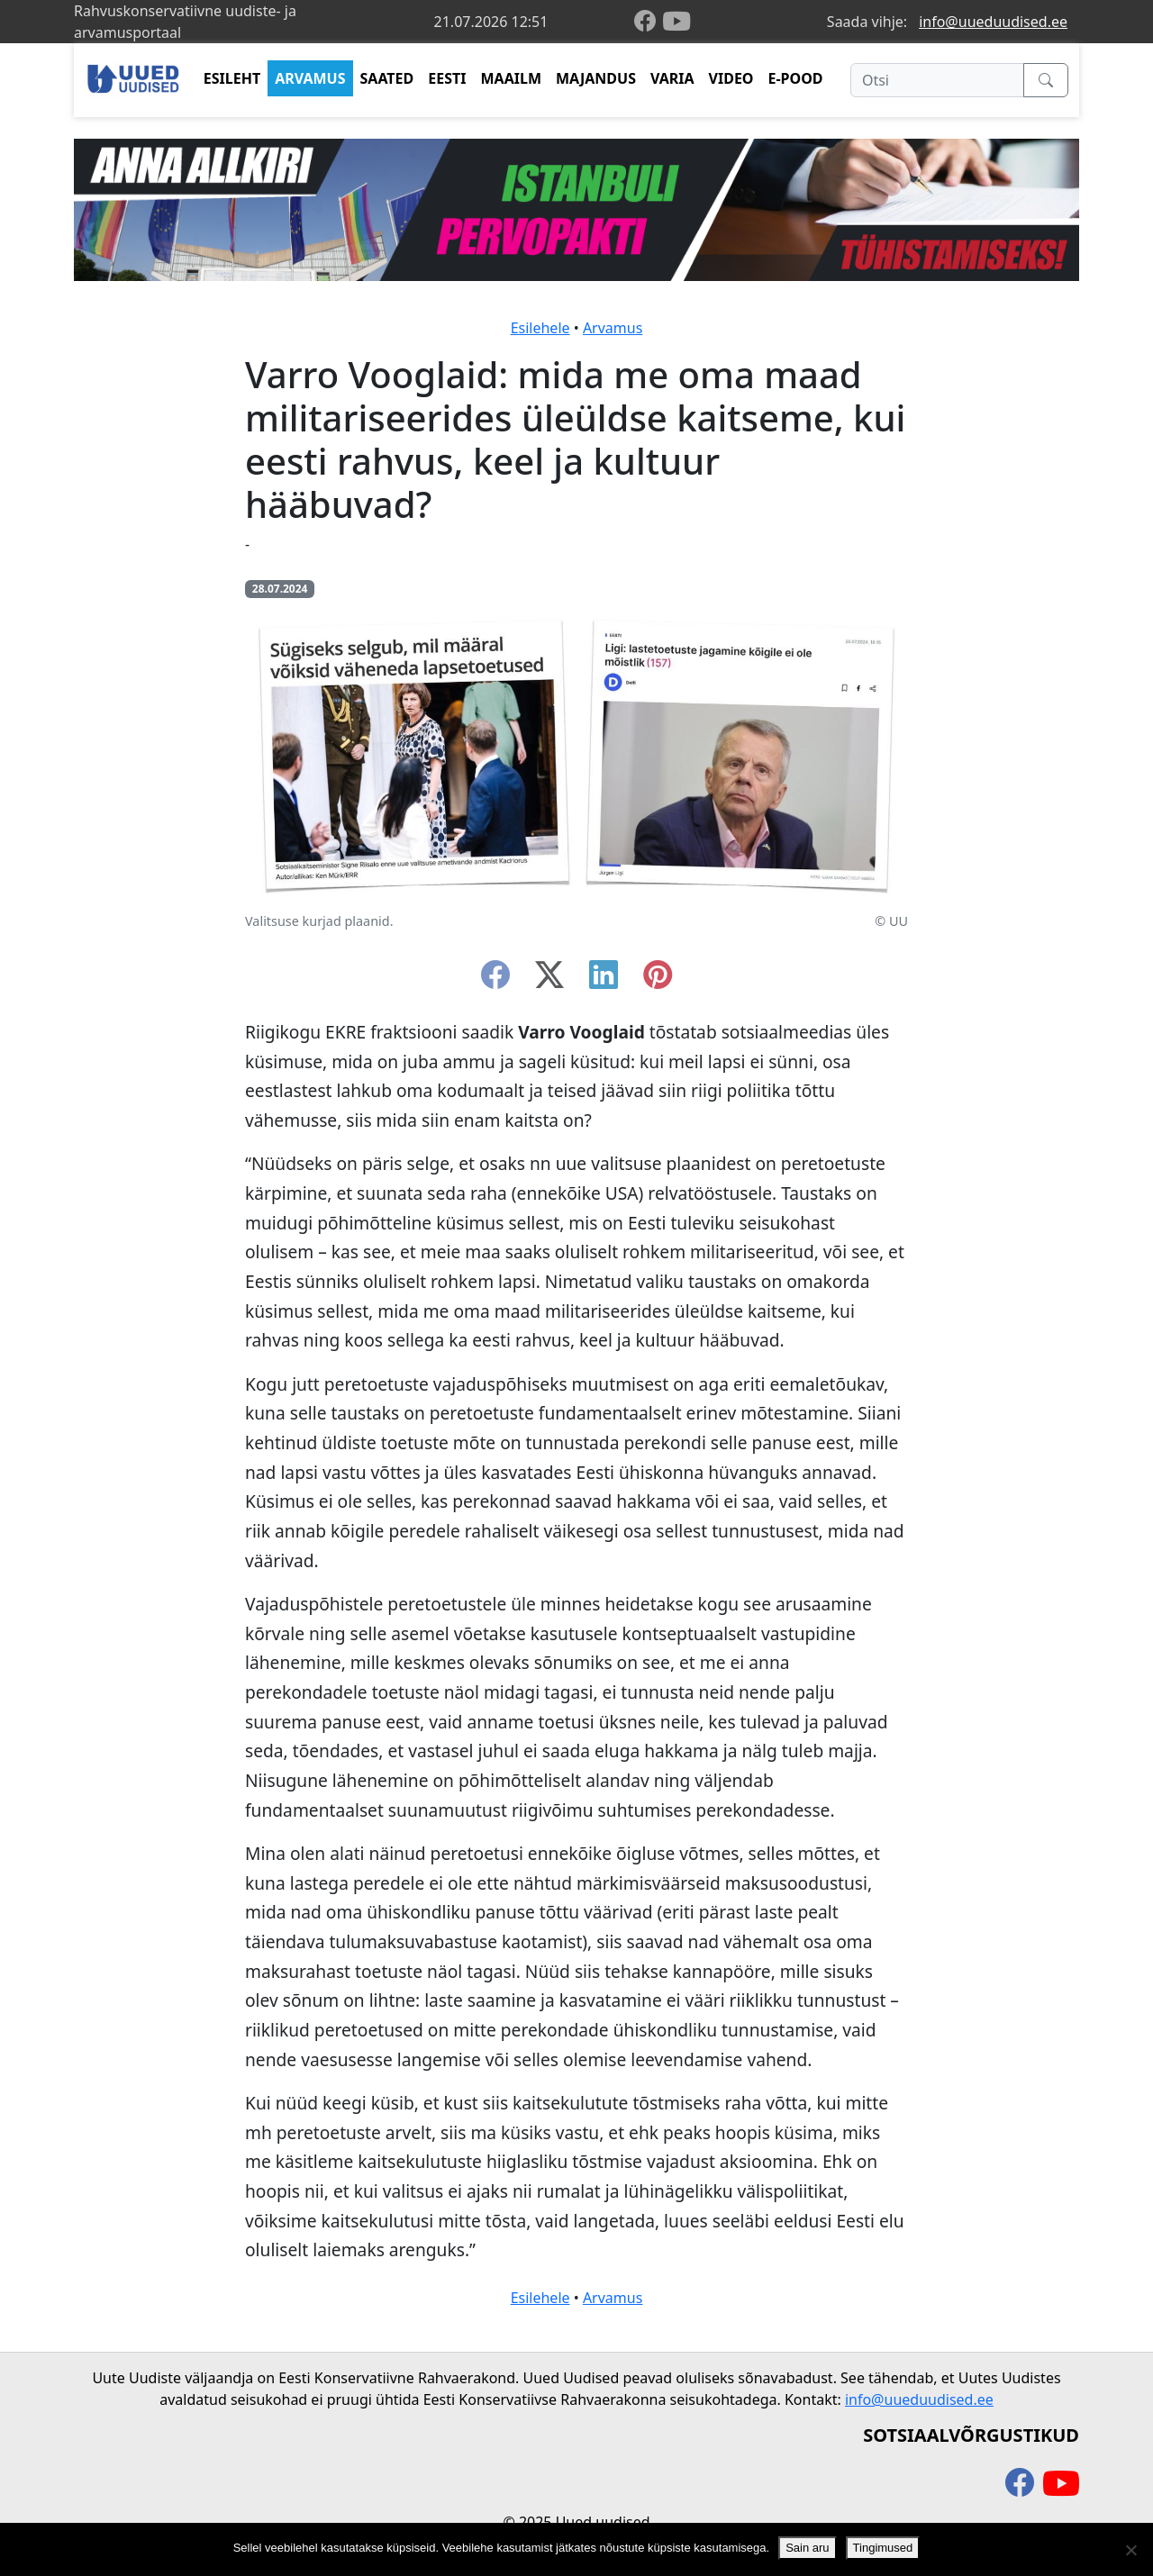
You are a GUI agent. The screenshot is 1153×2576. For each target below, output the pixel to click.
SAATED (387, 78)
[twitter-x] (549, 979)
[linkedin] (603, 979)
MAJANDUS (596, 78)
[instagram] (657, 979)
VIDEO (731, 78)
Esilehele (540, 328)
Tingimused (883, 2547)
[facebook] (648, 22)
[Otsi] (937, 80)
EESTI (447, 78)
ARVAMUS (310, 78)
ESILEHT (232, 78)
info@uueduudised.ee (993, 22)
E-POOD (795, 78)
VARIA (672, 78)
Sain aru (807, 2547)
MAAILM (510, 78)
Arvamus (612, 328)
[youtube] (676, 21)
